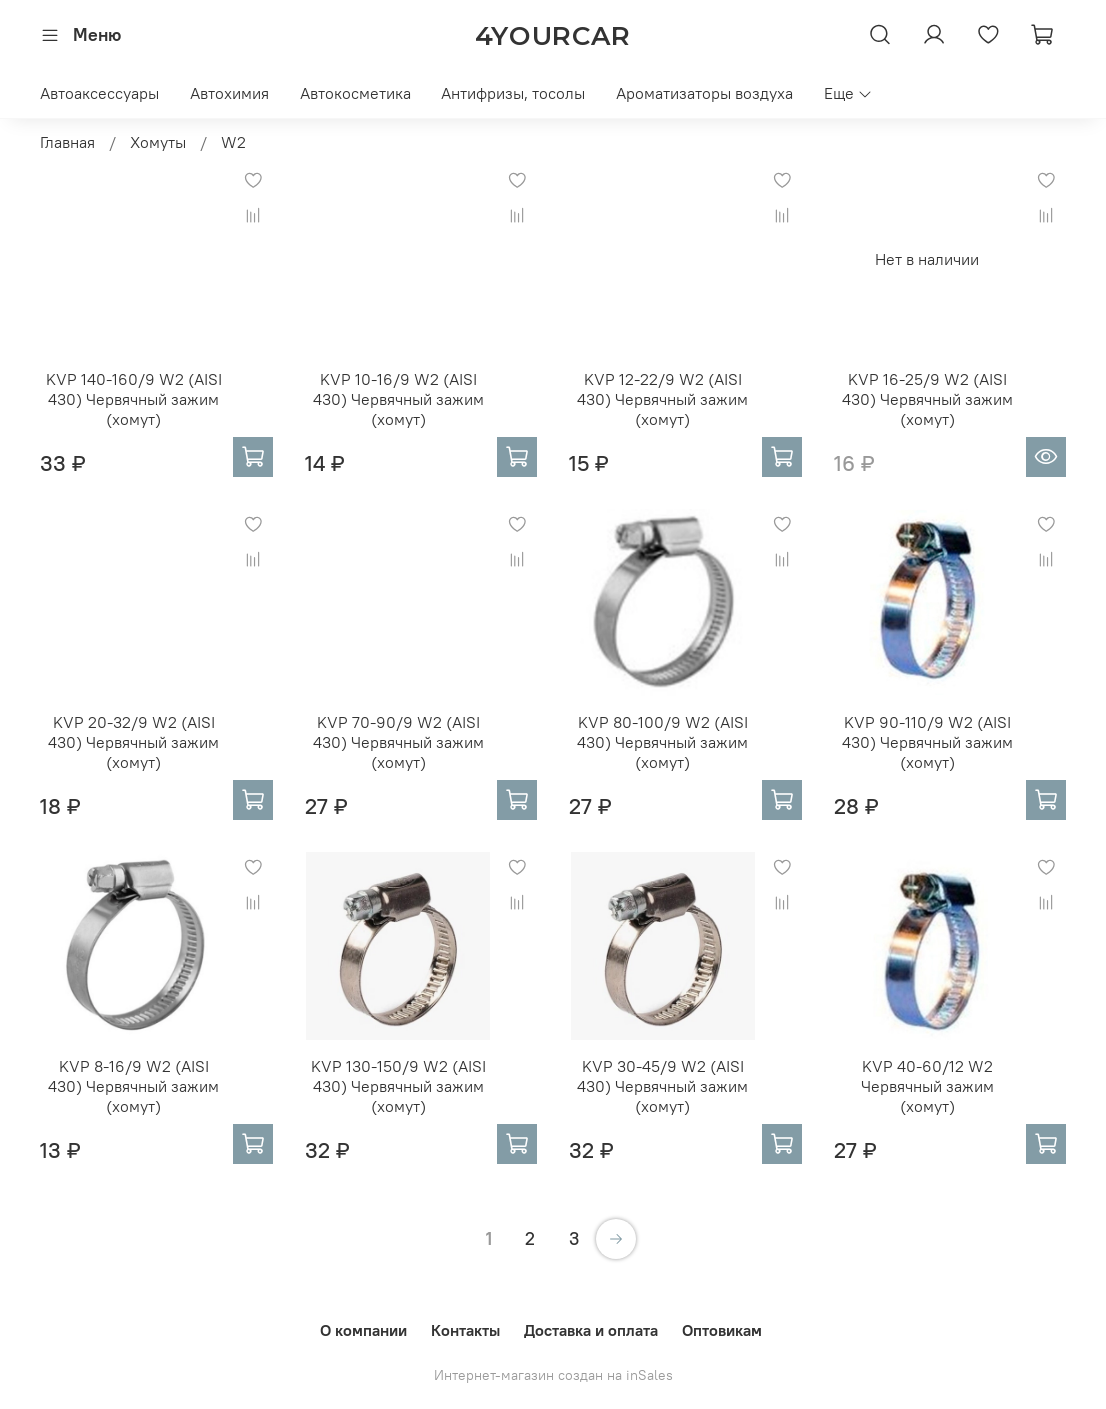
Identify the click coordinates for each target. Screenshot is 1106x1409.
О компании (363, 1330)
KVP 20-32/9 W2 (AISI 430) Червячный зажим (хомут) (133, 742)
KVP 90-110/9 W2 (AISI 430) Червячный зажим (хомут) (927, 742)
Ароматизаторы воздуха (704, 93)
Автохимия (229, 93)
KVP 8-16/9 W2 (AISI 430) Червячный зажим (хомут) (133, 1086)
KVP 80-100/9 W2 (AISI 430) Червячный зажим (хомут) (662, 742)
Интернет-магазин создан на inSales (553, 1375)
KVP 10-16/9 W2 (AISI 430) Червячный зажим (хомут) (398, 399)
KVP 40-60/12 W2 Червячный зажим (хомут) (927, 1086)
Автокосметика (355, 93)
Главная (67, 142)
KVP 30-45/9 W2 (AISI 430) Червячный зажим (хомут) (662, 1086)
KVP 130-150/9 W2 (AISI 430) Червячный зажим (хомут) (398, 1086)
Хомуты (158, 142)
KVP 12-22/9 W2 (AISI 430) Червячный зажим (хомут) (662, 399)
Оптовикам (722, 1330)
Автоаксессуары (99, 93)
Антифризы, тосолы (513, 93)
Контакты (465, 1330)
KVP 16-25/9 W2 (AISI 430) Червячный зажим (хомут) (927, 399)
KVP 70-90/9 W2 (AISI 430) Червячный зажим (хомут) (398, 742)
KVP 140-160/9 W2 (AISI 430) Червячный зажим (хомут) (134, 399)
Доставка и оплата (591, 1330)
